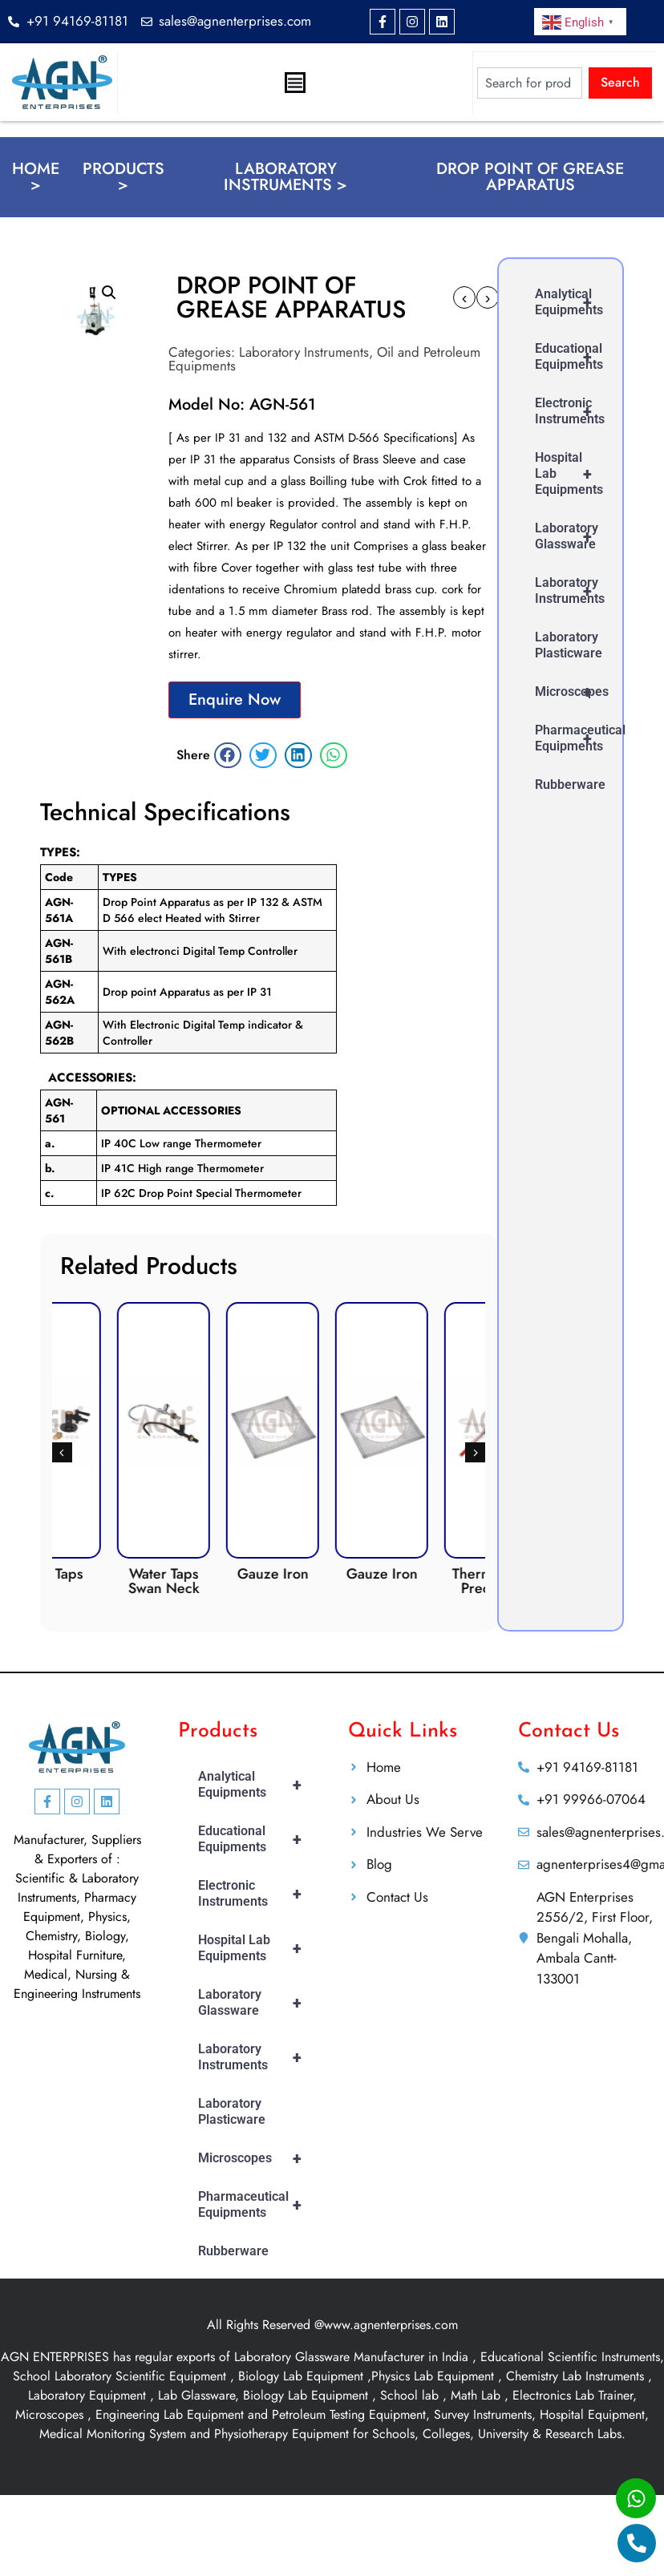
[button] (109, 292)
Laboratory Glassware (570, 536)
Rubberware (570, 784)
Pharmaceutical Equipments (570, 738)
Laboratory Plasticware (568, 645)
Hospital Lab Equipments (570, 474)
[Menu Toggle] (295, 82)
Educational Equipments (570, 357)
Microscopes (570, 692)
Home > (35, 176)
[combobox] (529, 82)
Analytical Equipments (570, 302)
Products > (123, 176)
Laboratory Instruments (304, 352)
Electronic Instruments (570, 411)
